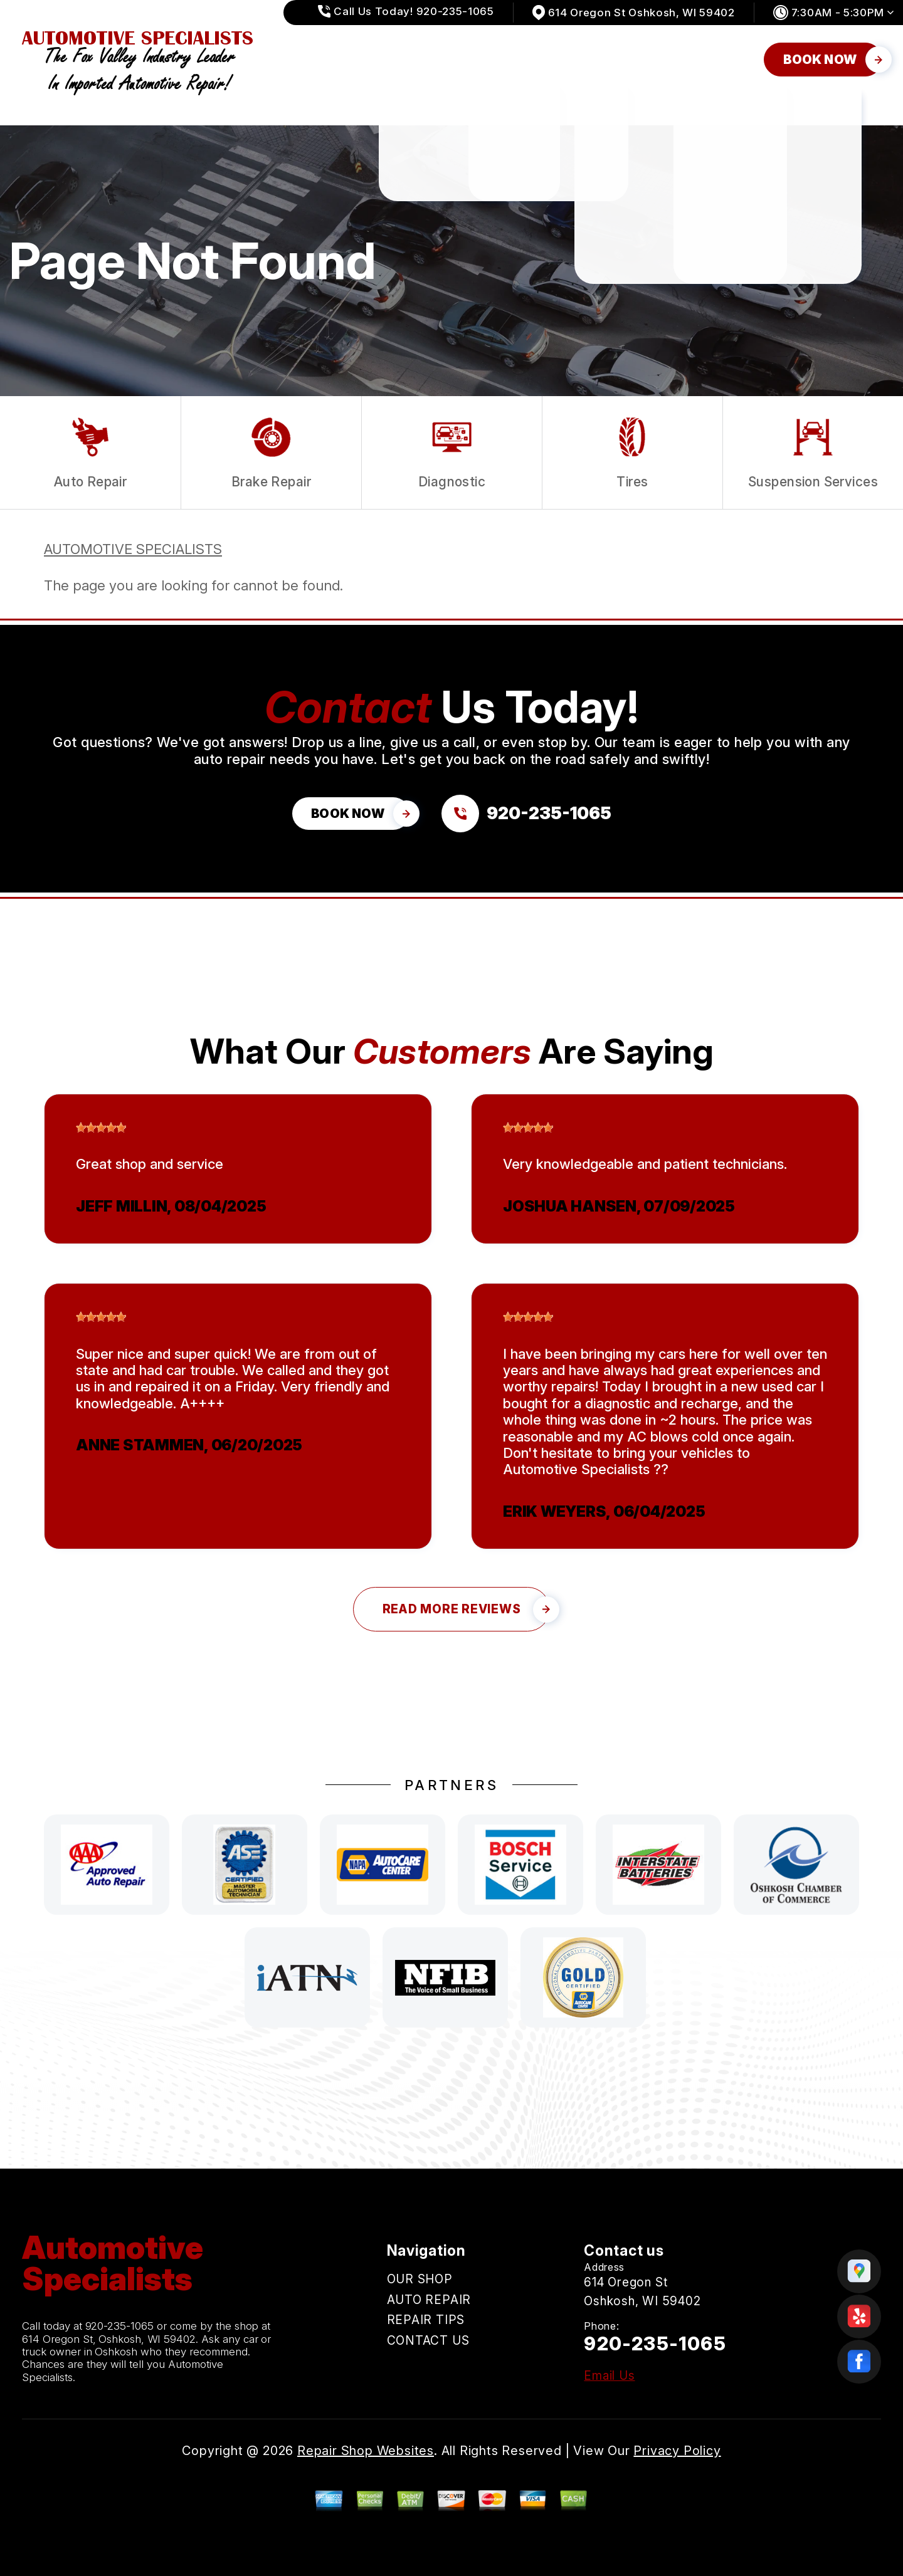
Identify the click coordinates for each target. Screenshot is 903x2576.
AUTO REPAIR (507, 59)
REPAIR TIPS (609, 59)
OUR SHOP (409, 59)
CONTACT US (712, 59)
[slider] (101, 1128)
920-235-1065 (119, 2326)
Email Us (609, 2376)
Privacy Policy (677, 2450)
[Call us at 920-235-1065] (526, 813)
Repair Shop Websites (365, 2450)
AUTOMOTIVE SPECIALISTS (133, 549)
